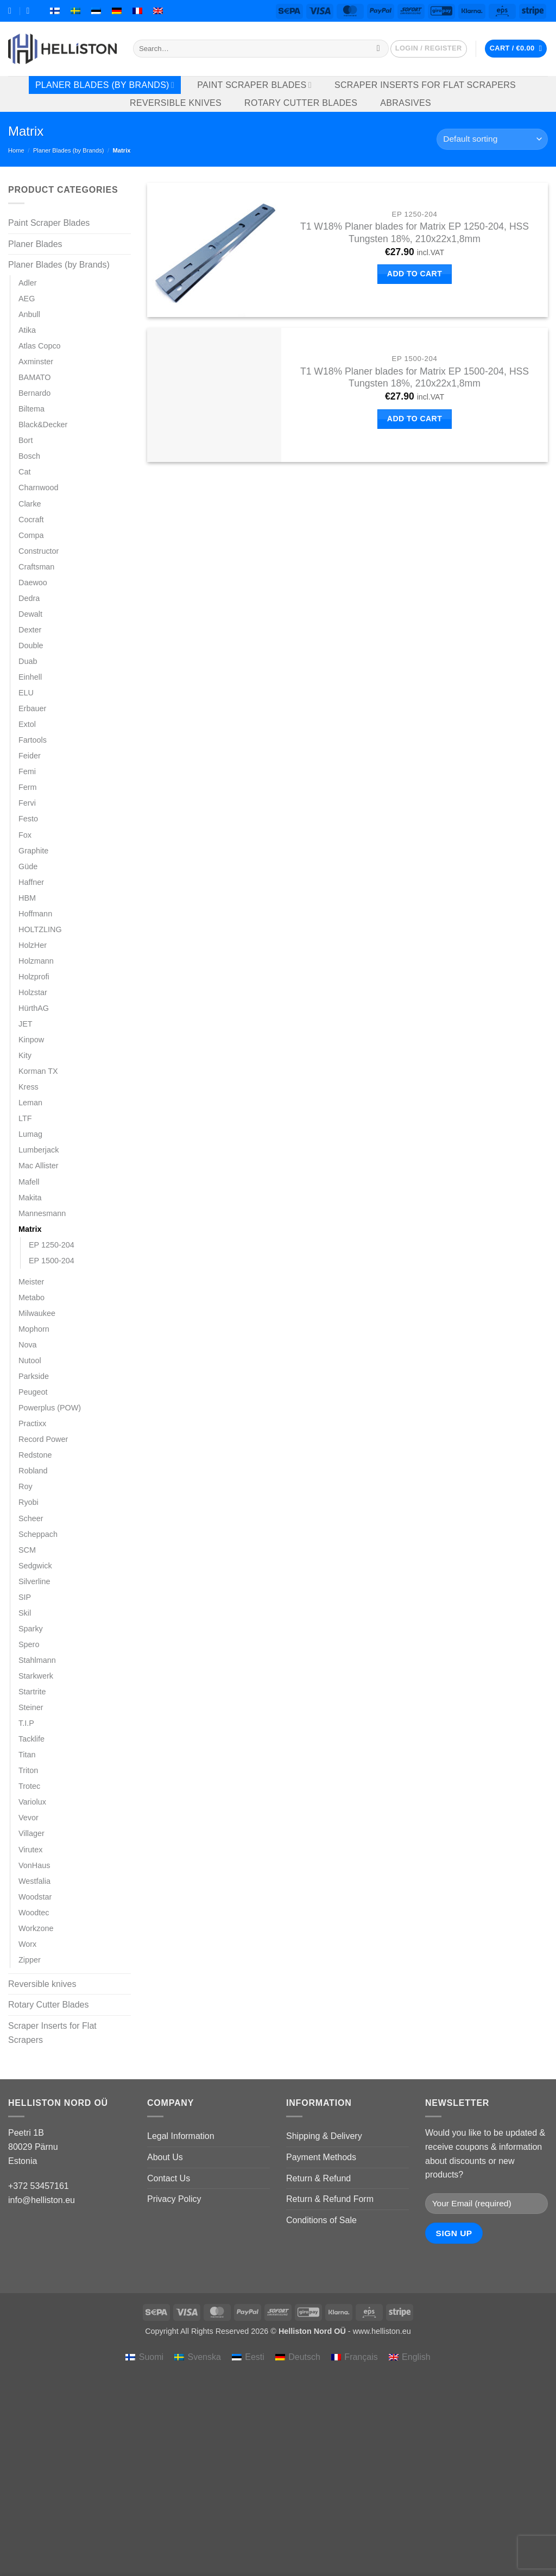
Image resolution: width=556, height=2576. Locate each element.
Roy (25, 1486)
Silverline (34, 1581)
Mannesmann (42, 1213)
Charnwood (38, 487)
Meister (31, 1281)
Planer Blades (35, 244)
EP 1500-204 (51, 1260)
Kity (24, 1055)
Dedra (29, 598)
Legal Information (180, 2136)
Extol (27, 724)
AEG (26, 298)
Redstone (35, 1455)
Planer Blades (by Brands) (104, 85)
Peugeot (33, 1392)
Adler (27, 283)
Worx (27, 1944)
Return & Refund (318, 2178)
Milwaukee (36, 1313)
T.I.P (26, 1723)
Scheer (30, 1518)
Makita (29, 1197)
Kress (28, 1087)
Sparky (30, 1628)
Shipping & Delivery (324, 2136)
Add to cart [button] (414, 273)
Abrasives (405, 102)
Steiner (30, 1707)
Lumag (30, 1134)
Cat (24, 471)
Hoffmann (35, 913)
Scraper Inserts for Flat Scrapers (425, 85)
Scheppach (38, 1534)
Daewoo (32, 582)
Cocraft (30, 519)
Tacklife (31, 1739)
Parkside (33, 1376)
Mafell (28, 1182)
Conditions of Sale (321, 2220)
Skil (24, 1613)
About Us (165, 2157)
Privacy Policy (174, 2199)
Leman (30, 1102)
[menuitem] (55, 10)
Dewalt (30, 614)
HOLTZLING (40, 929)
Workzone (36, 1928)
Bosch (29, 456)
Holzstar (32, 992)
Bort (25, 440)
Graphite (33, 850)
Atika (27, 330)
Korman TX (38, 1071)
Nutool (29, 1360)
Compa (30, 535)
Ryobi (28, 1502)
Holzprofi (33, 976)
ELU (26, 692)
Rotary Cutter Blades (300, 102)
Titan (26, 1754)
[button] (428, 49)
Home (16, 150)
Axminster (35, 361)
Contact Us (168, 2178)
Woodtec (33, 1912)
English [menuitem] (416, 2357)
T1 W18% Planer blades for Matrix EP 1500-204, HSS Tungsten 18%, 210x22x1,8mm (414, 377)
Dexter (29, 629)
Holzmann (36, 961)
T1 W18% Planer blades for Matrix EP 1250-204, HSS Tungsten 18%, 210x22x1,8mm (414, 232)
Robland (33, 1470)
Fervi (27, 803)
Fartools (32, 740)
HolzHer (32, 945)
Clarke (29, 503)
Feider (29, 755)
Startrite (32, 1691)
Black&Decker (42, 424)
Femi (27, 771)
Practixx (32, 1423)
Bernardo (34, 393)
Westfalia (34, 1881)
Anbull (29, 314)
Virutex (30, 1849)
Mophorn (33, 1329)
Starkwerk (35, 1676)
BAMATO (34, 377)
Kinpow (31, 1039)
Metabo (31, 1297)
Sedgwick (35, 1565)
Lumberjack (38, 1149)
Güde (27, 866)
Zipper (29, 1959)
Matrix (29, 1229)
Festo (28, 818)
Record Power (43, 1439)
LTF (25, 1118)
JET (25, 1024)
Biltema (31, 408)
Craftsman (36, 566)
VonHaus (34, 1865)
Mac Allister (38, 1165)
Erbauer (32, 708)
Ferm (27, 787)
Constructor (38, 551)
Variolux (32, 1801)
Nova (27, 1344)
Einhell (30, 677)
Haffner (31, 882)
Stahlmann (37, 1660)
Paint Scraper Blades (254, 85)
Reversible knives (176, 102)
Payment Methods (321, 2157)
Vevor (28, 1817)
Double (30, 645)
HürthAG (33, 1008)
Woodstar (35, 1897)
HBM (27, 898)
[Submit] (378, 49)
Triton (28, 1770)
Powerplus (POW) (49, 1407)
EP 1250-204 (51, 1244)
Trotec (29, 1786)
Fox (24, 835)
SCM (27, 1550)
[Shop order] (492, 139)
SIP (24, 1597)
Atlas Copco (39, 345)
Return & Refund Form (330, 2199)
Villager (31, 1833)
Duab (27, 661)
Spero (28, 1644)
